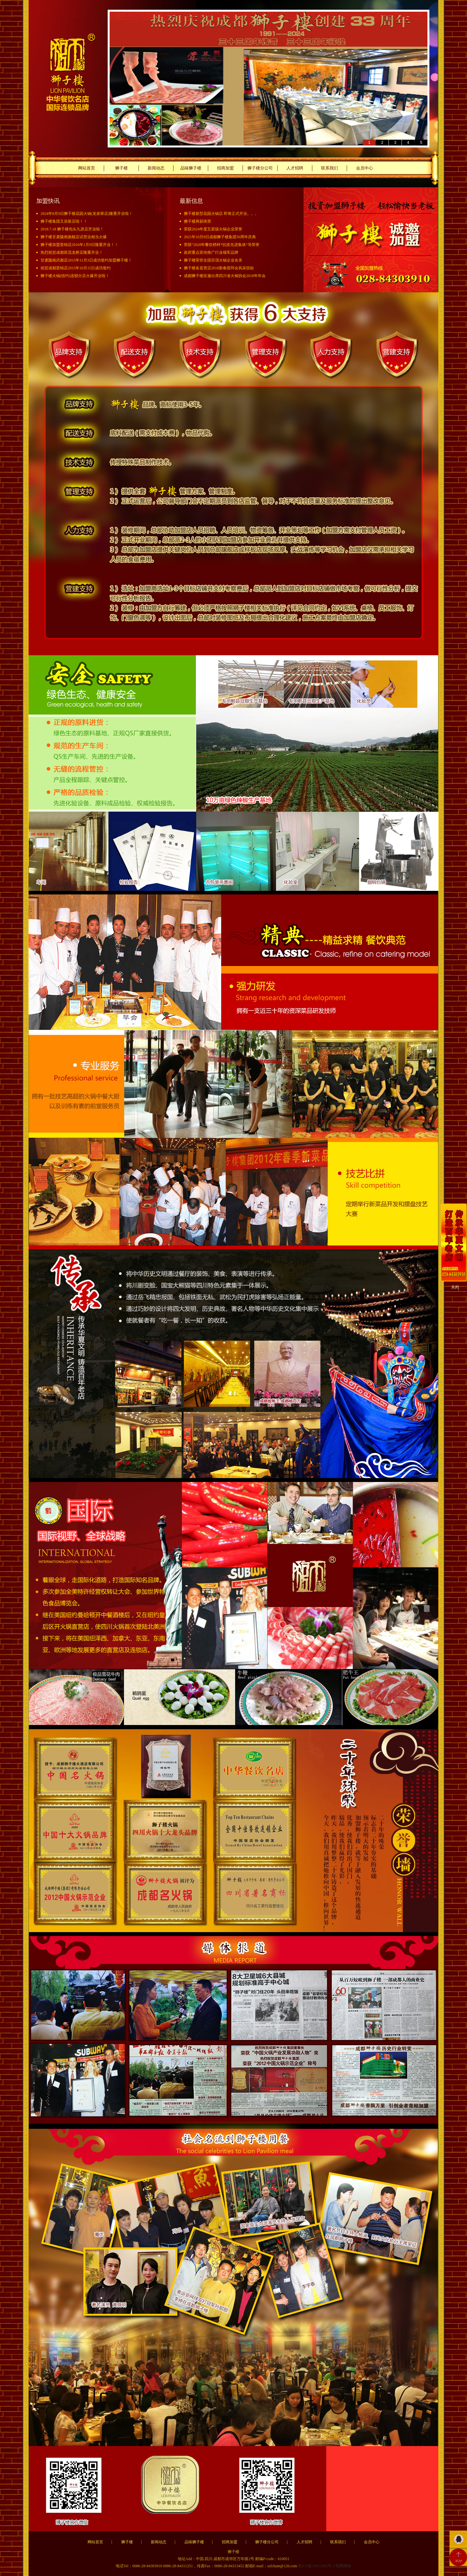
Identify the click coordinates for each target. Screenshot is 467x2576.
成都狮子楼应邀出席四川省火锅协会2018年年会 (225, 276)
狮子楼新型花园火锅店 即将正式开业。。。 (221, 213)
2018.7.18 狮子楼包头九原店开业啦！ (72, 229)
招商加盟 (225, 168)
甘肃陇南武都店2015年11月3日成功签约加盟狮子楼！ (86, 260)
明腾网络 (343, 2566)
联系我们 (329, 168)
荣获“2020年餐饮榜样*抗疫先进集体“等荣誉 (221, 244)
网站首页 (86, 168)
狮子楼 (121, 168)
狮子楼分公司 (260, 168)
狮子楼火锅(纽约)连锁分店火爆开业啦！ (75, 276)
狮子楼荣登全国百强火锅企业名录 (213, 260)
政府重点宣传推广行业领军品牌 (211, 252)
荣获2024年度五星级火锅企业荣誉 (213, 229)
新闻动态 (156, 168)
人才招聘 (294, 168)
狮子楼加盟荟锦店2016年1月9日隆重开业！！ (79, 244)
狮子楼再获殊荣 (197, 221)
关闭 (455, 1287)
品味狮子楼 (190, 168)
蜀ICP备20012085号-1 (317, 2566)
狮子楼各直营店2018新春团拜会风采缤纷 (219, 268)
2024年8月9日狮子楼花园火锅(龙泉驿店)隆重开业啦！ (87, 213)
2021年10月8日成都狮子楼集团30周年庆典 (220, 237)
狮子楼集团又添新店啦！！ (64, 221)
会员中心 (364, 168)
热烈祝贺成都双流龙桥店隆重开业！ (72, 252)
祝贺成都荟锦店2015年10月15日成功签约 (76, 268)
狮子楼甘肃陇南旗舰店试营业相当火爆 (74, 237)
